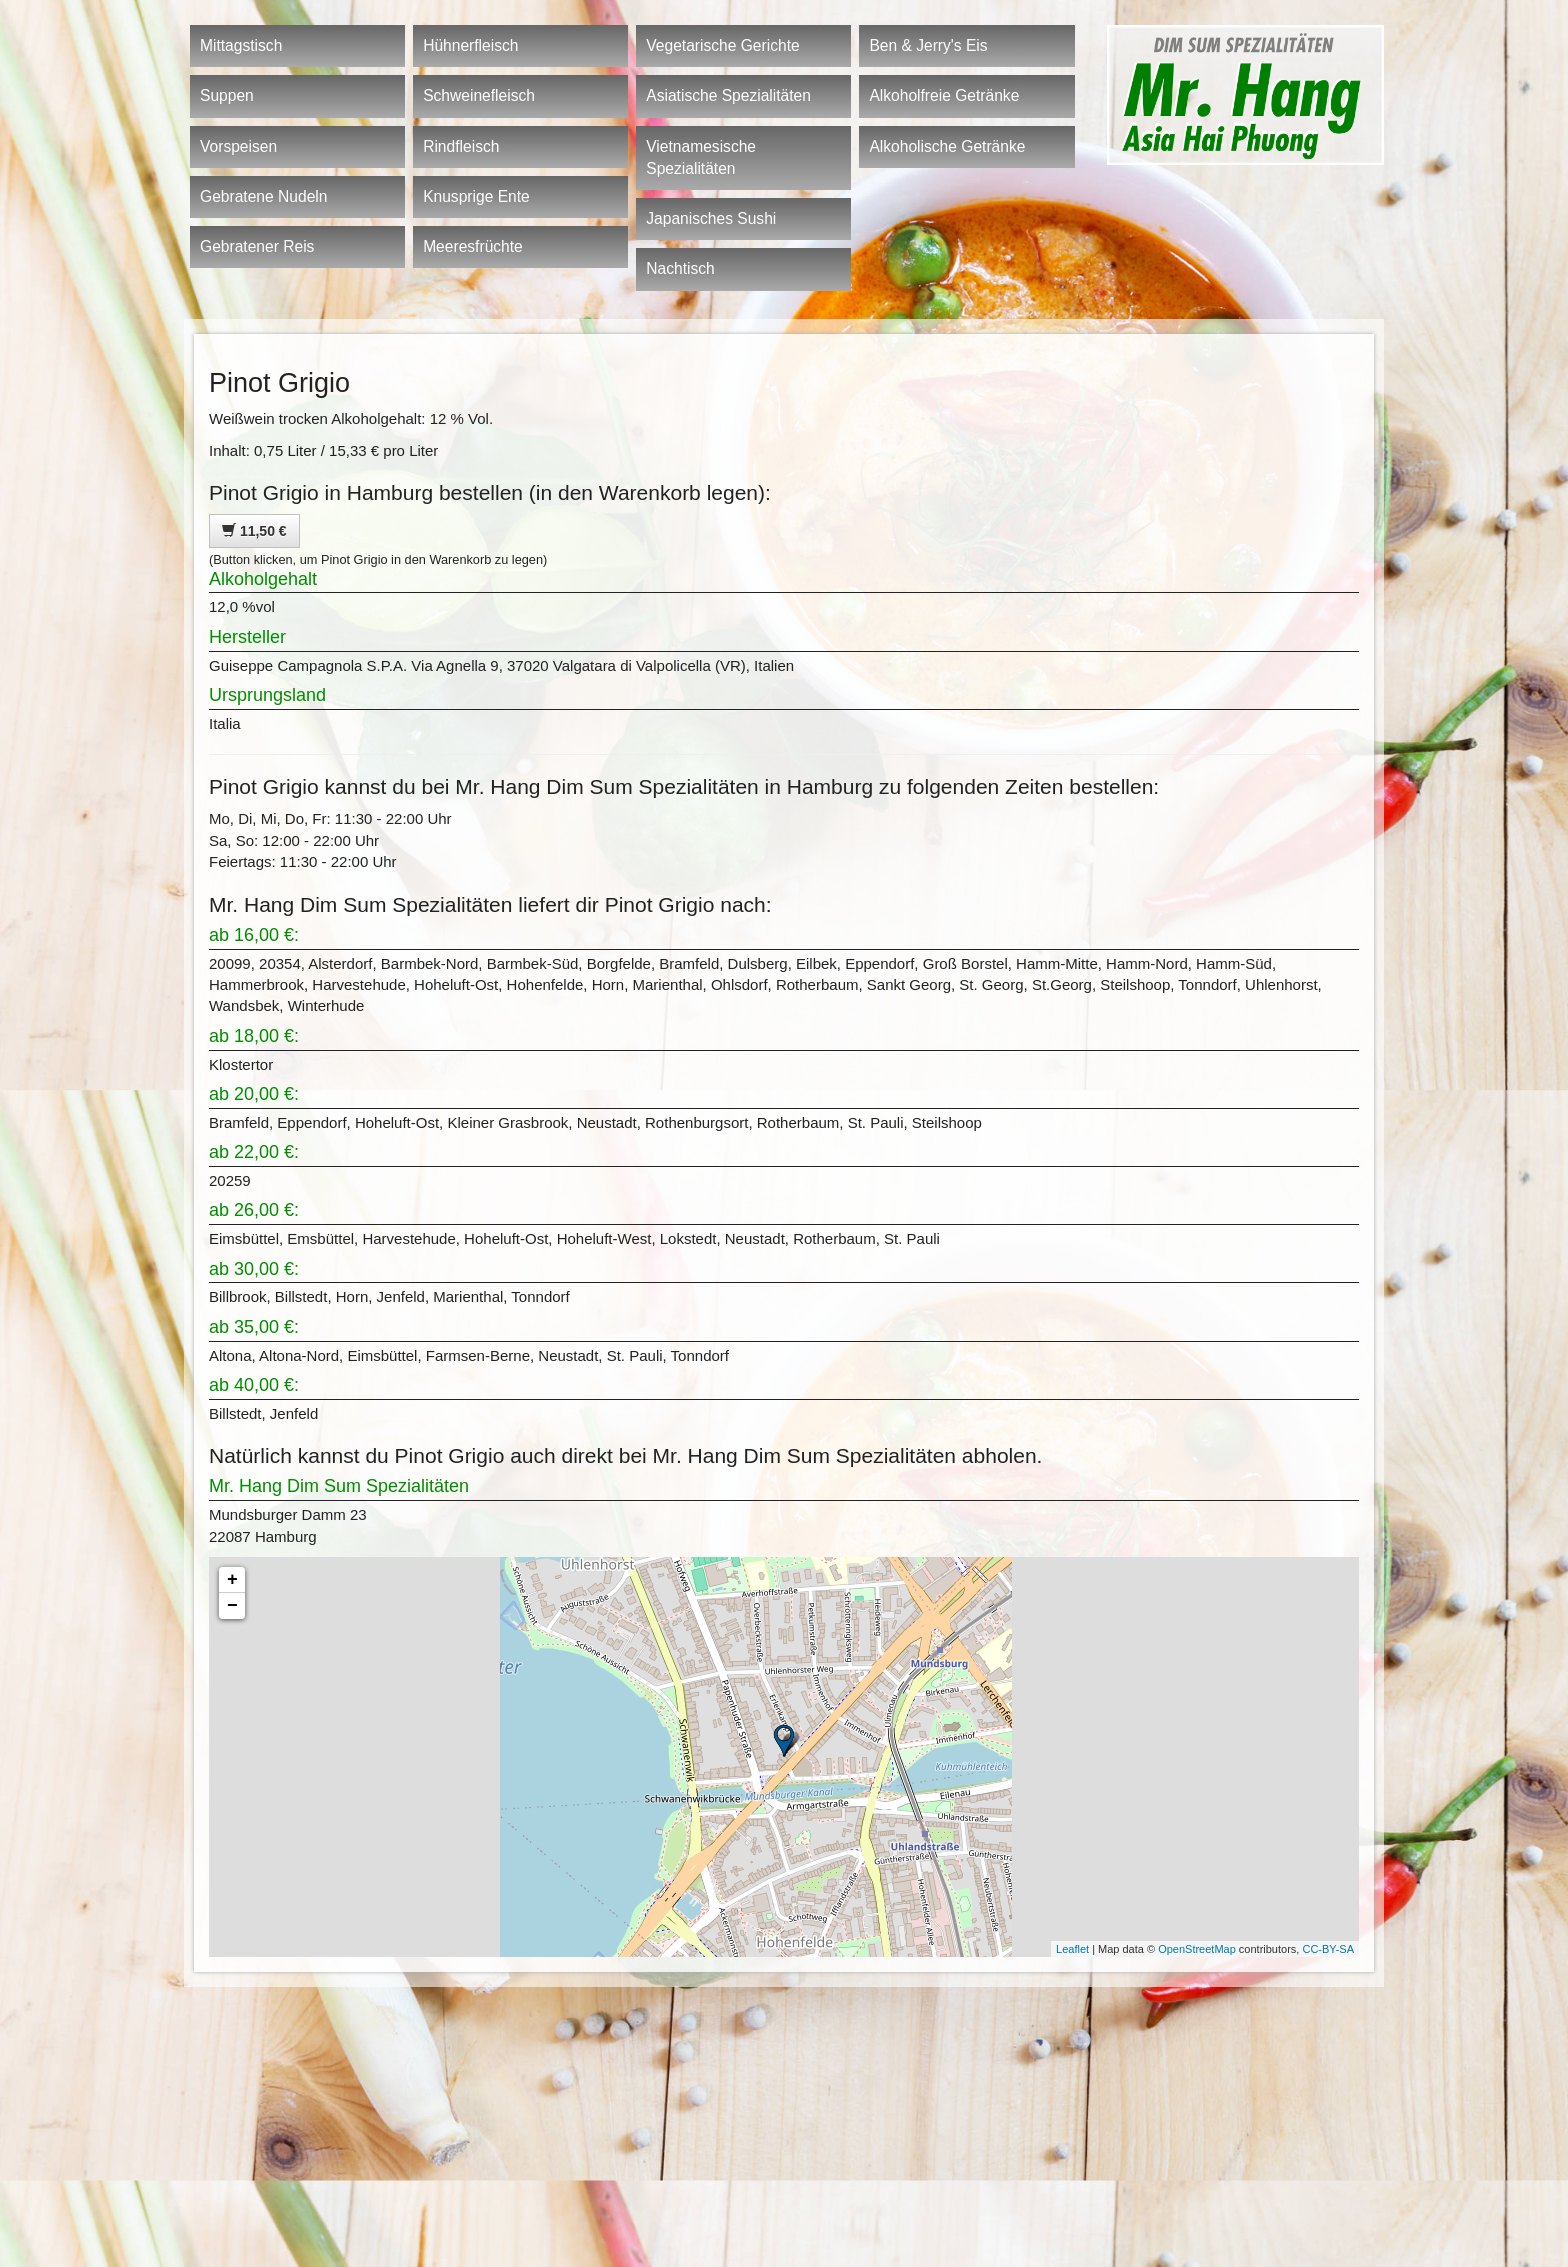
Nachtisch (680, 268)
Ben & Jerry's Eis (928, 45)
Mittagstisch (241, 45)
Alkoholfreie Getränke (944, 95)
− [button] (232, 1606)
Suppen (227, 95)
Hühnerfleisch (470, 45)
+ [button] (232, 1580)
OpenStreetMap (1197, 1949)
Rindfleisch (461, 146)
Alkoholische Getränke (947, 146)
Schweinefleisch (479, 95)
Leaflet (1072, 1949)
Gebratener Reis (257, 246)
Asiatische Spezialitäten (728, 95)
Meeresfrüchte (473, 246)
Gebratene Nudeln (263, 196)
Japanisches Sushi (711, 218)
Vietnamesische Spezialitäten (701, 157)
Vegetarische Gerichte (722, 45)
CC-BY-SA (1328, 1949)
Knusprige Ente (476, 196)
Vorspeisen (238, 146)
